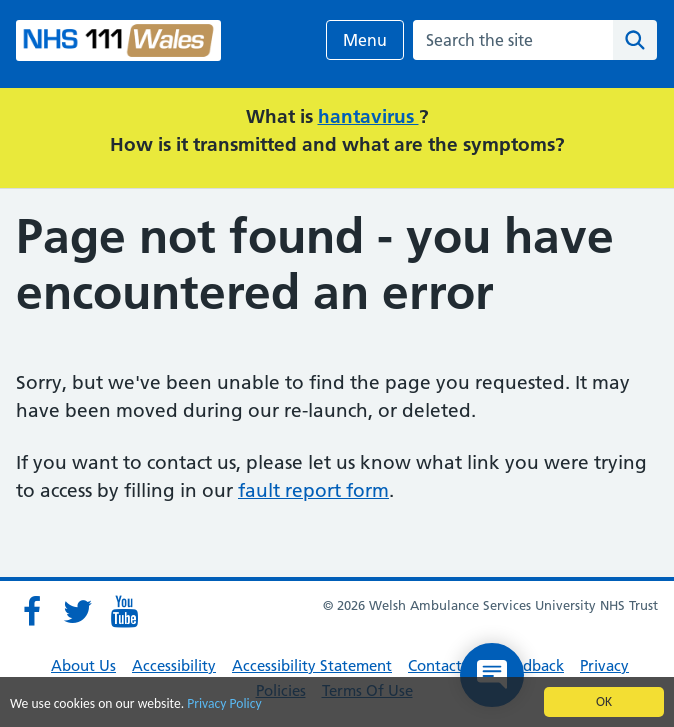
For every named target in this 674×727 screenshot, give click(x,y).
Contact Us (445, 665)
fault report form (313, 490)
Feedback (531, 665)
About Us (83, 665)
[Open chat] (492, 675)
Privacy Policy (224, 704)
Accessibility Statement (312, 665)
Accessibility (174, 665)
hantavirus (368, 116)
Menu (365, 40)
